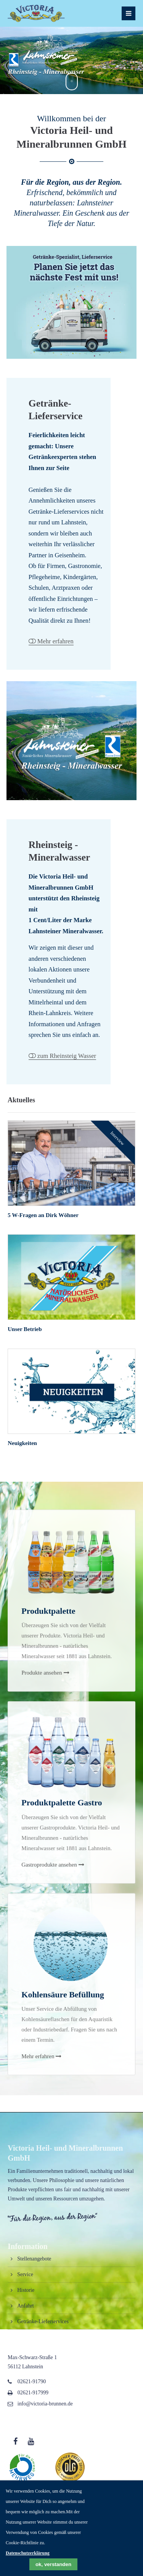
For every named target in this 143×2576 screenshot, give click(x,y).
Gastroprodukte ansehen (49, 1930)
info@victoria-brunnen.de (45, 2404)
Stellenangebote (34, 2259)
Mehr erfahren (55, 641)
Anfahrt (25, 2306)
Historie (25, 2290)
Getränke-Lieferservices (43, 2321)
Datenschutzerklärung (28, 2553)
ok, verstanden (53, 2564)
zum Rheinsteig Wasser (66, 1055)
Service (25, 2274)
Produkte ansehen (41, 1738)
